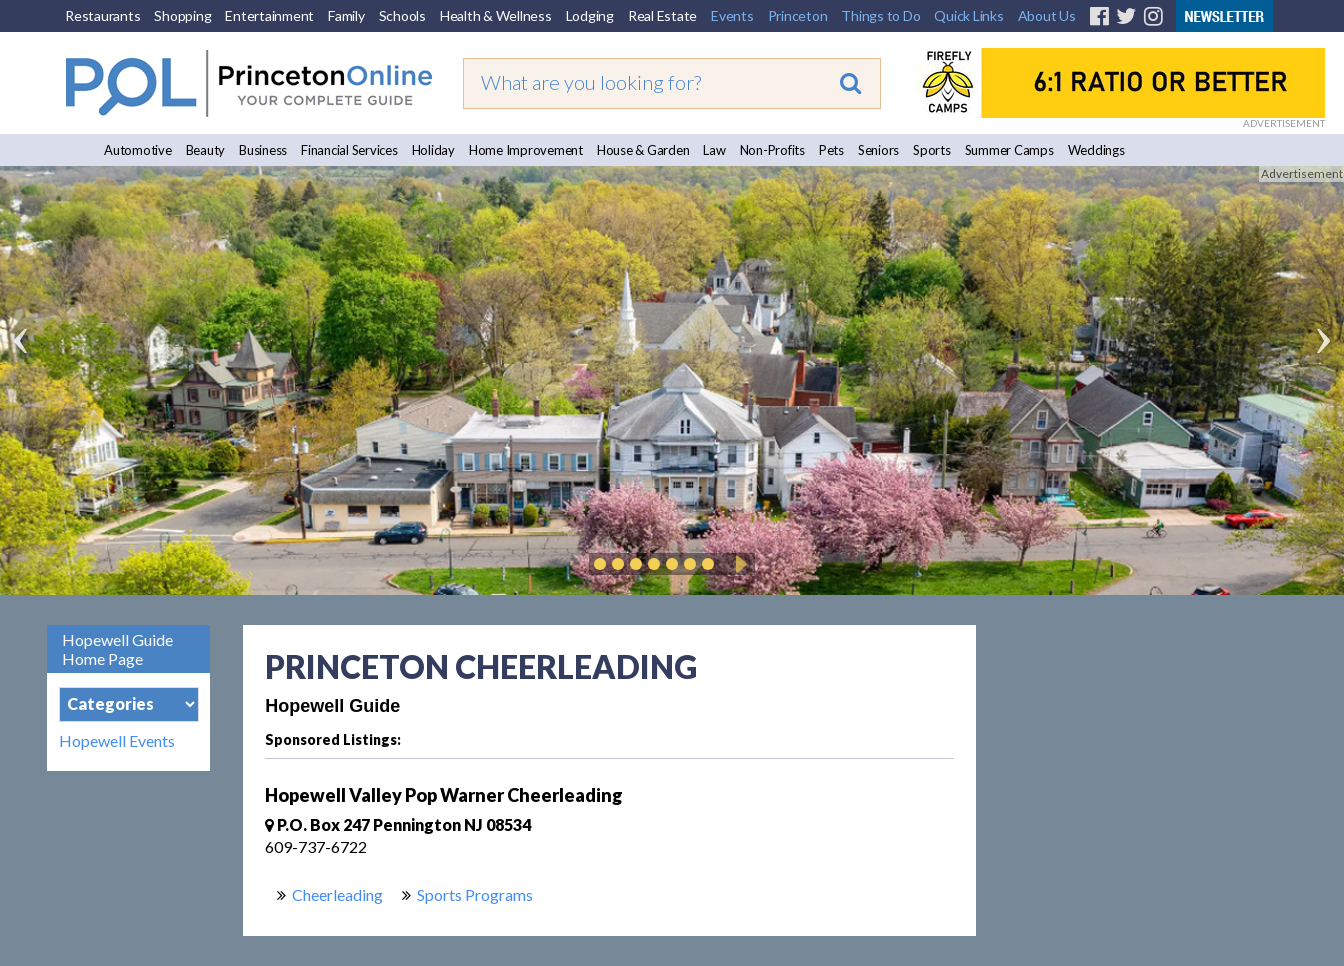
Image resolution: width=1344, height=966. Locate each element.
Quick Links (968, 15)
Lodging (590, 15)
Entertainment (269, 15)
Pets (831, 150)
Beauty (206, 150)
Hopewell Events (117, 741)
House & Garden (643, 150)
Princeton (798, 15)
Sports (932, 150)
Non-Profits (772, 150)
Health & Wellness (496, 15)
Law (714, 150)
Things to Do (880, 15)
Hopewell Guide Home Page (117, 649)
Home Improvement (526, 150)
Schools (402, 15)
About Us (1047, 15)
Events (732, 15)
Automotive (138, 150)
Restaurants (102, 15)
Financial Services (349, 150)
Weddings (1096, 150)
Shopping (182, 15)
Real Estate (662, 15)
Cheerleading (337, 894)
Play (738, 564)
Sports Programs (475, 894)
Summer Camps (1009, 150)
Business (263, 150)
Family (346, 15)
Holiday (433, 150)
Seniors (878, 150)
